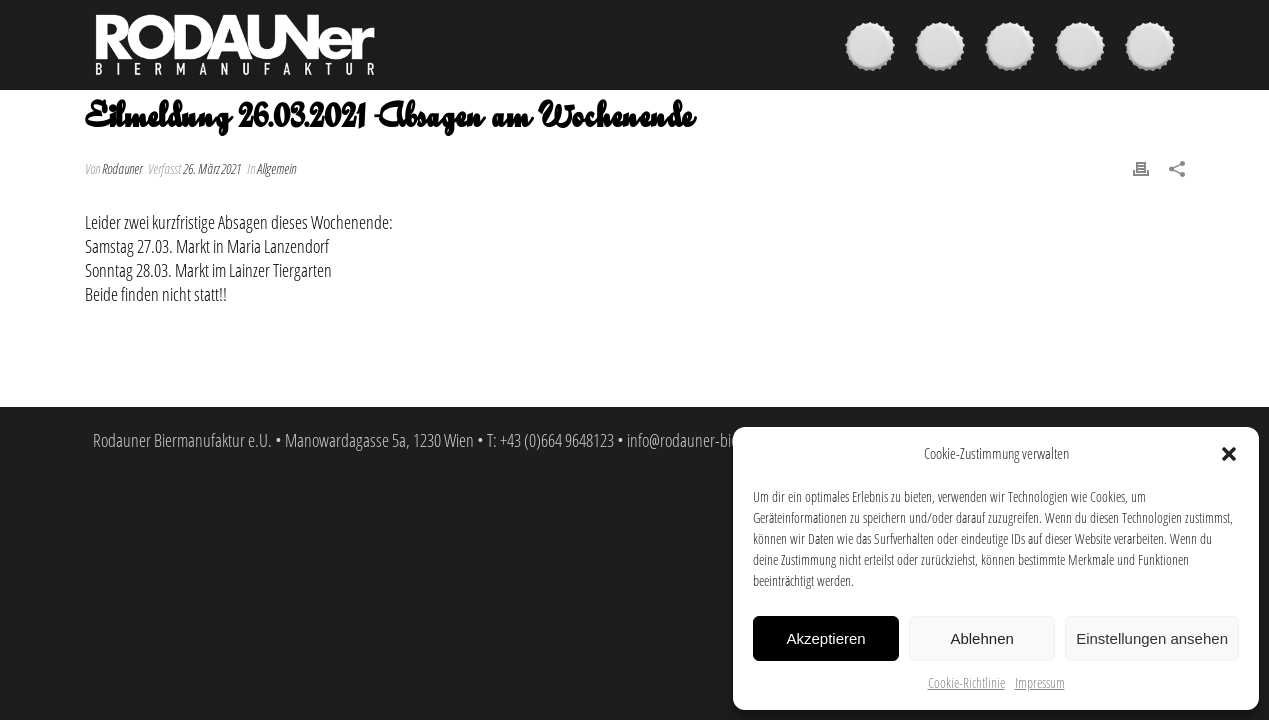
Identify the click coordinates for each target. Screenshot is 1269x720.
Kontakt (1155, 49)
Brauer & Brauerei (1015, 49)
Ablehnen (981, 638)
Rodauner (122, 168)
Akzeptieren (825, 638)
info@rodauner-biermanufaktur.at (726, 440)
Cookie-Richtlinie (966, 682)
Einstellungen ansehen (1152, 638)
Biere (875, 49)
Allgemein (276, 168)
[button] (1229, 454)
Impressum (1040, 682)
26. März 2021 (212, 168)
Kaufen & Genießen (945, 49)
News (1085, 49)
